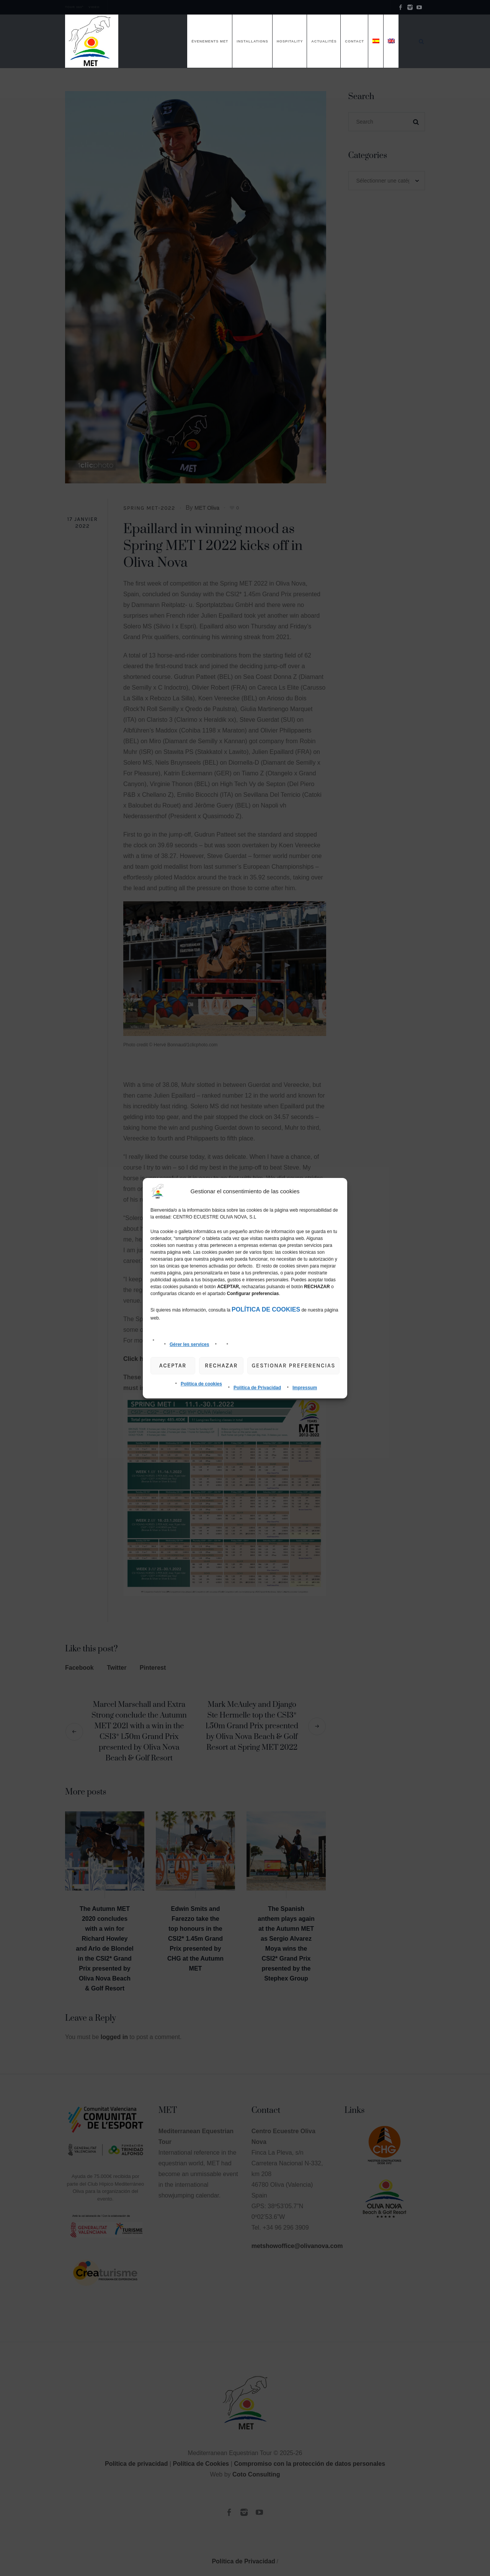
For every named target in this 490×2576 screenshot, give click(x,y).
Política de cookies (201, 1384)
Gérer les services (189, 1344)
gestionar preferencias (293, 1365)
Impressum (304, 1387)
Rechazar (221, 1365)
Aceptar (172, 1365)
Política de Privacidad (257, 1387)
